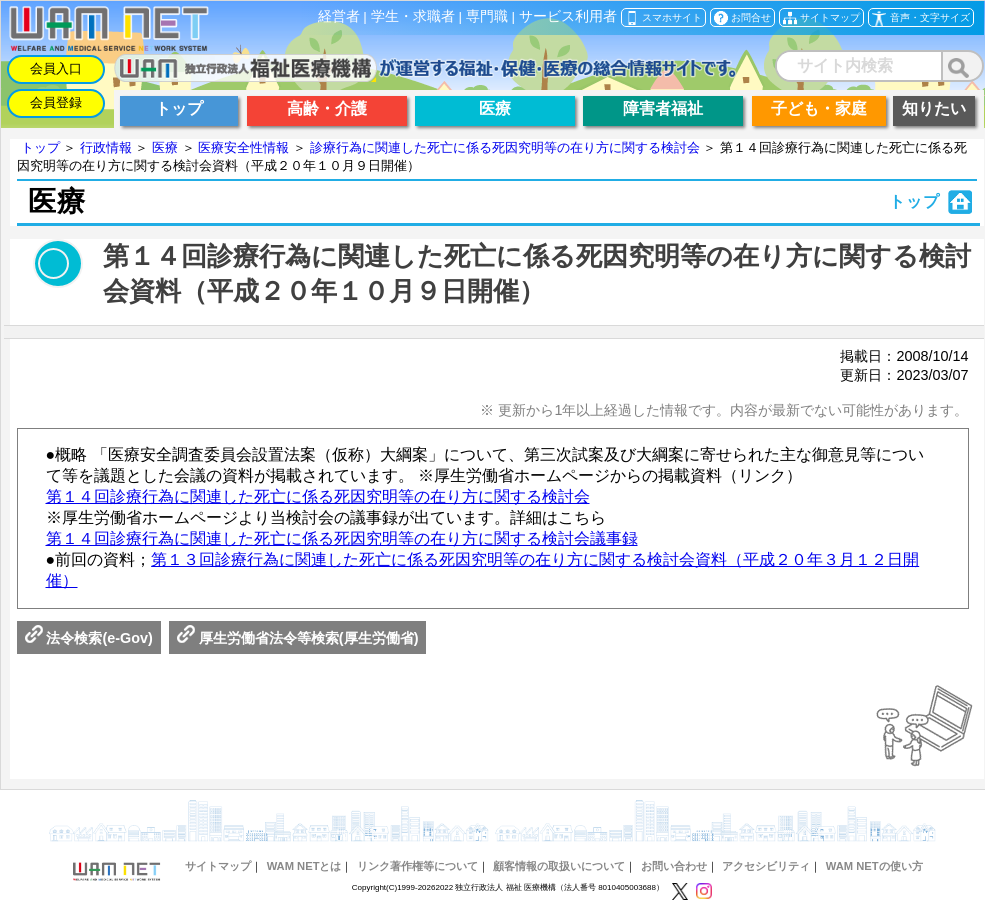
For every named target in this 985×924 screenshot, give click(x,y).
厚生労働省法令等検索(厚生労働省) (298, 638)
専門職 (487, 16)
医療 (165, 147)
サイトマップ (218, 866)
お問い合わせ (674, 866)
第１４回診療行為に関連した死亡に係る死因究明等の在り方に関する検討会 (318, 496)
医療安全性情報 (243, 147)
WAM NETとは (304, 866)
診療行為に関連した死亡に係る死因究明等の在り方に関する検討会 (505, 147)
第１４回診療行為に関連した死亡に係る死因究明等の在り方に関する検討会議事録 (342, 538)
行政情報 (106, 147)
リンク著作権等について (417, 866)
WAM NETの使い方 (874, 866)
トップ (40, 147)
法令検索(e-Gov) (89, 638)
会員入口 (56, 68)
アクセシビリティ (766, 866)
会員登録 (56, 102)
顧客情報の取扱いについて (559, 866)
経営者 (339, 16)
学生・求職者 (413, 16)
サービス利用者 (568, 16)
